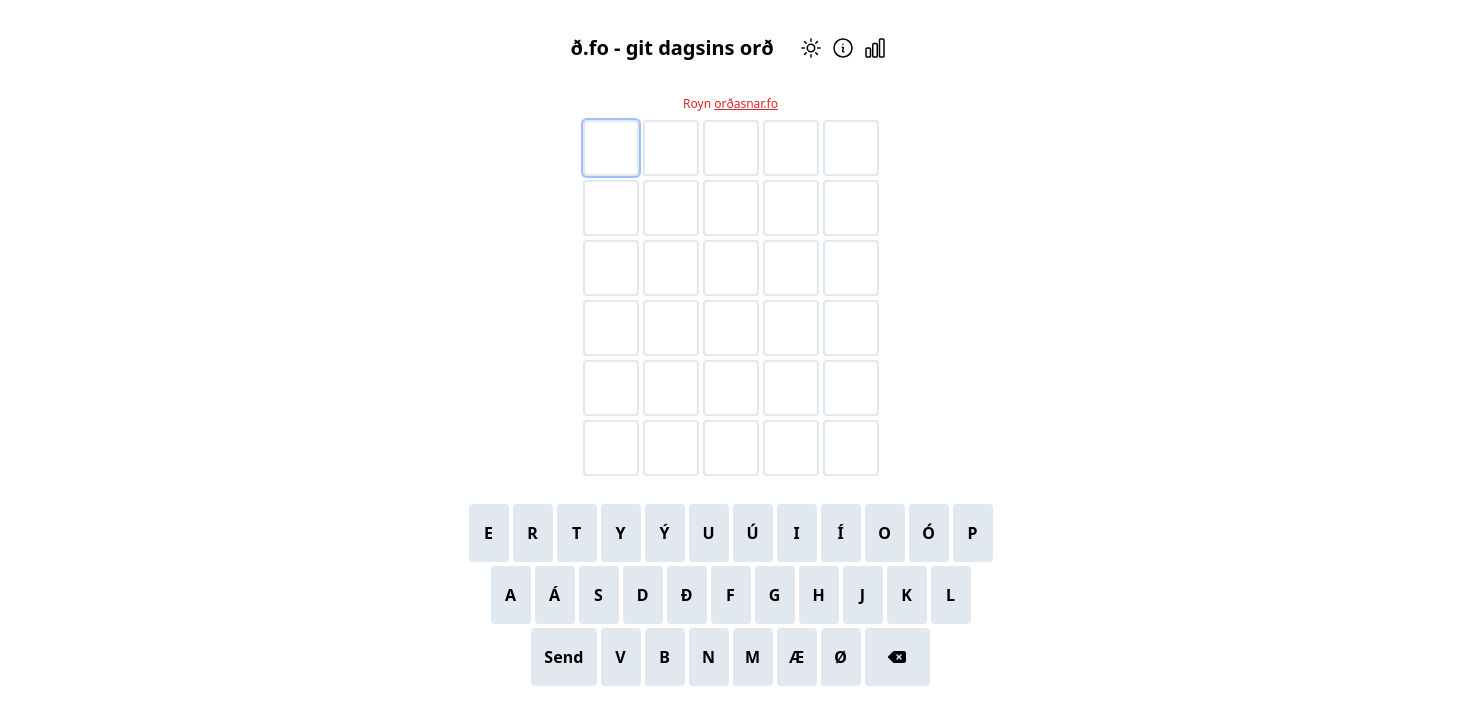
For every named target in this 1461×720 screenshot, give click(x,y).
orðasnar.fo (746, 103)
